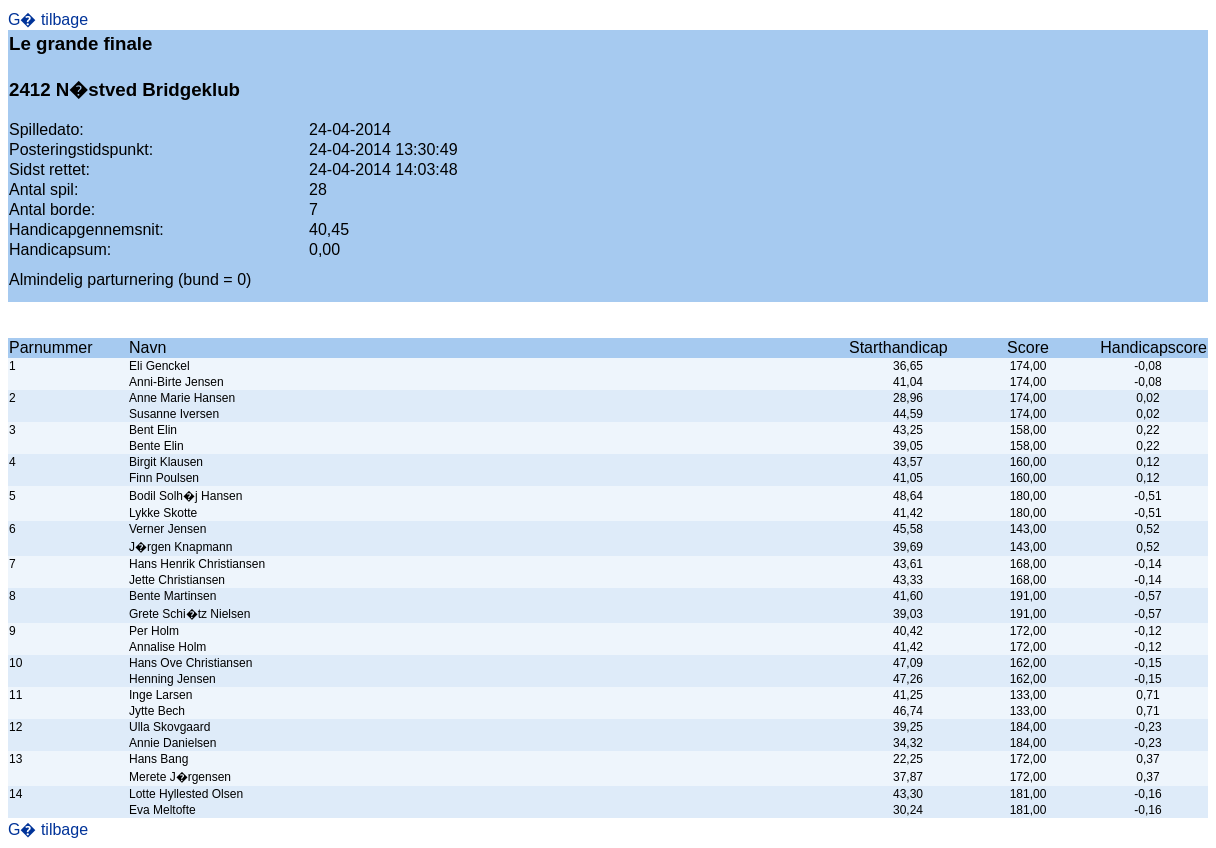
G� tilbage (48, 19)
